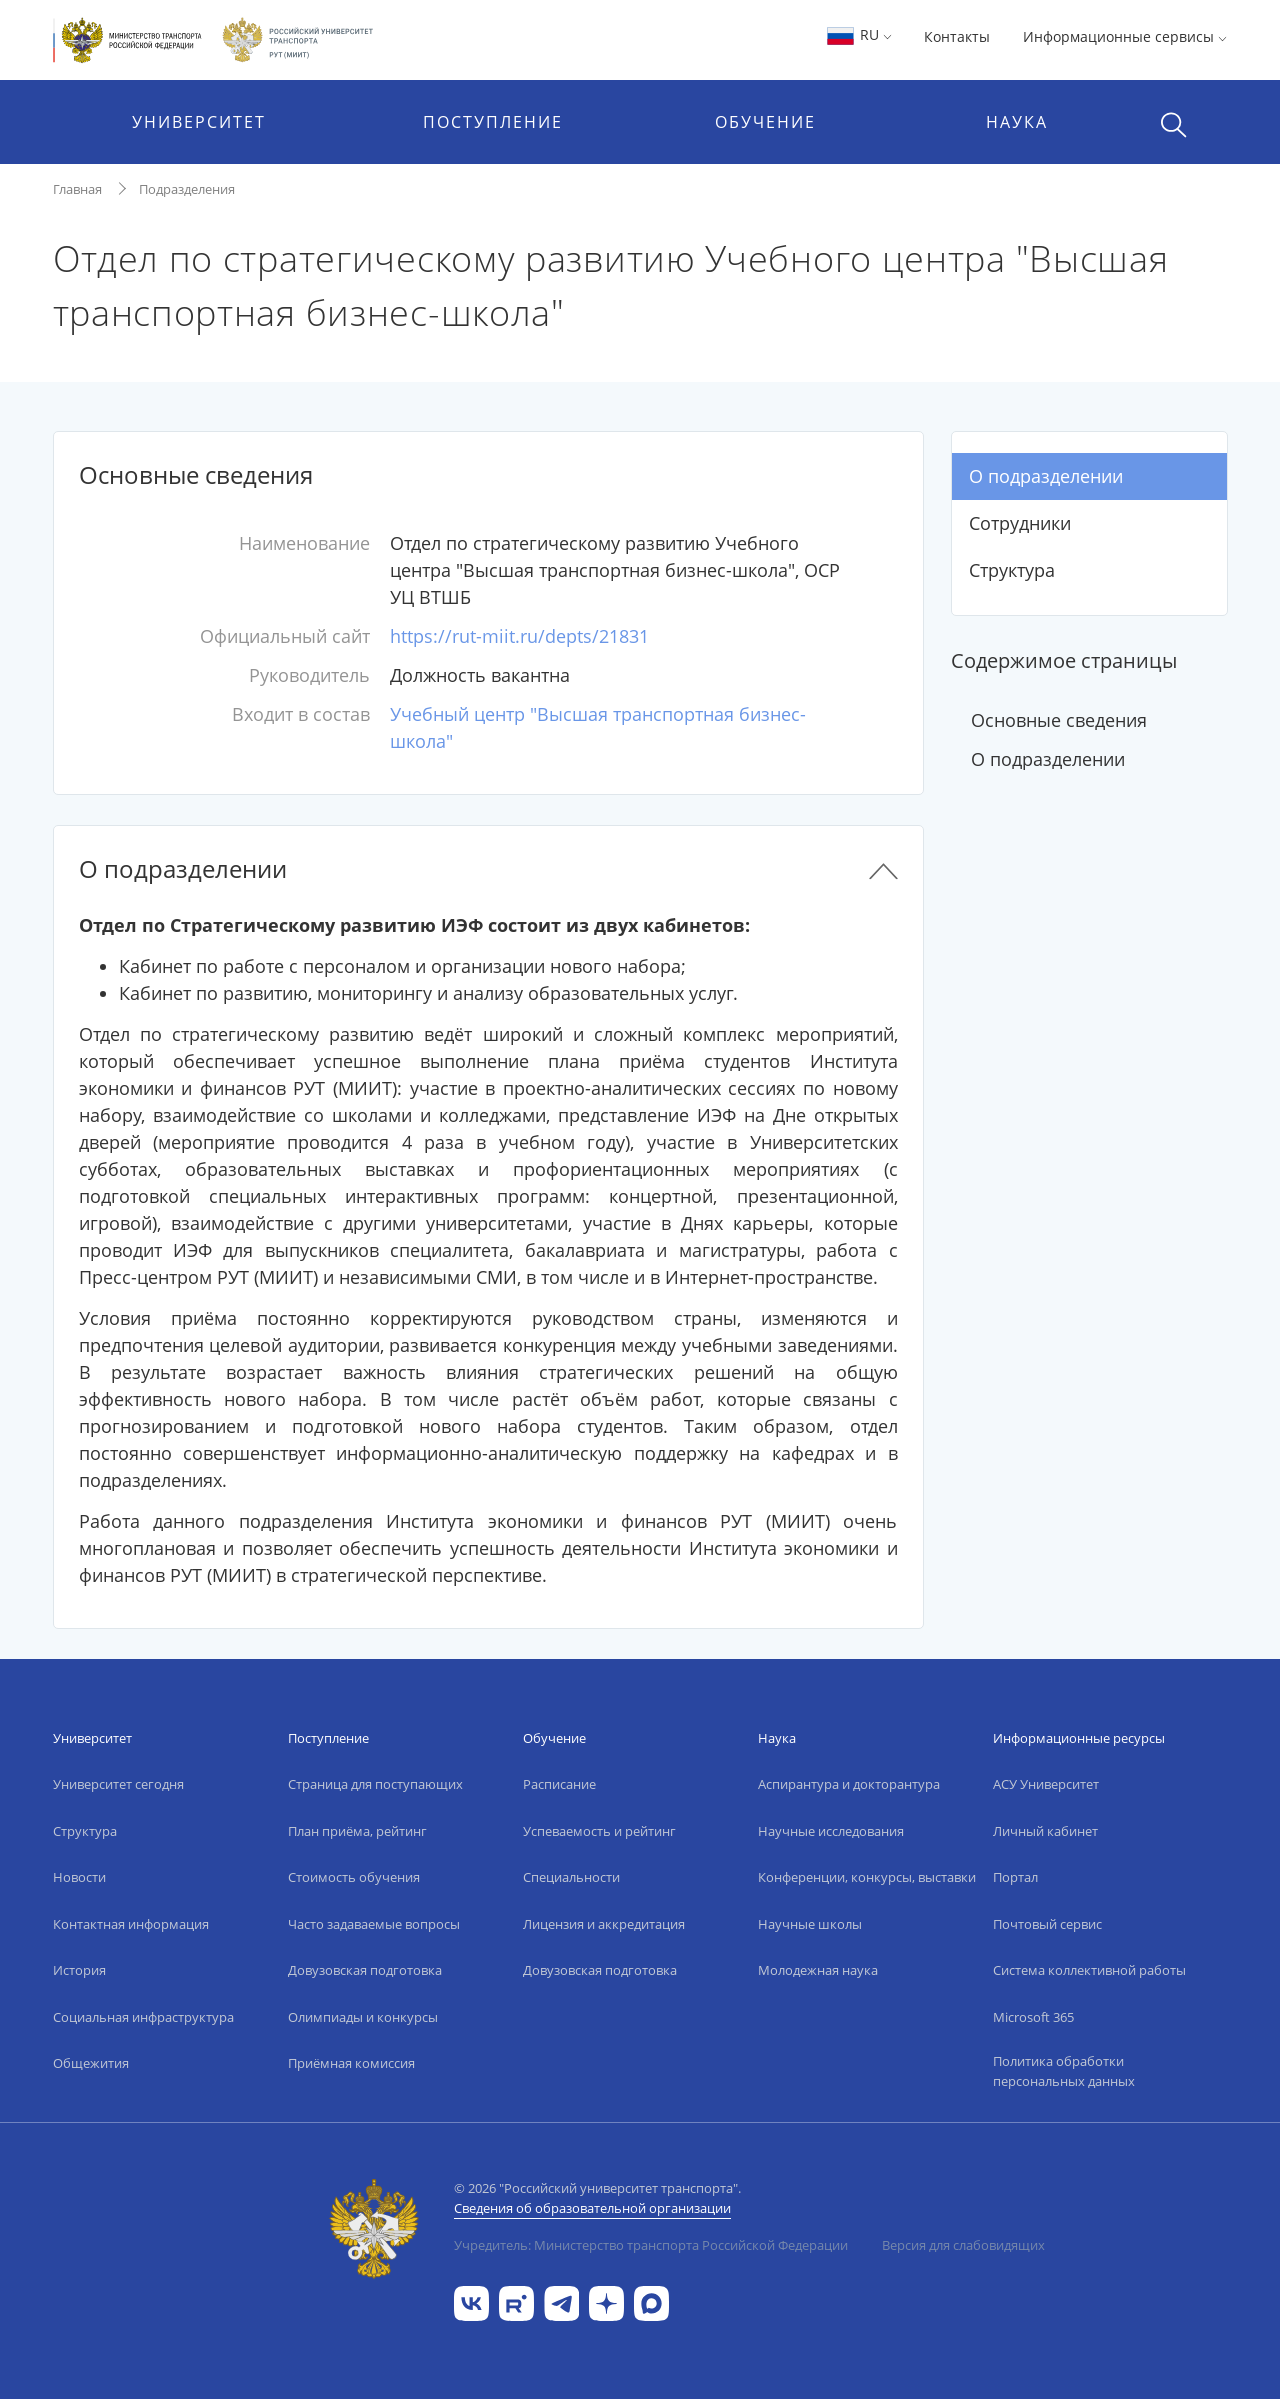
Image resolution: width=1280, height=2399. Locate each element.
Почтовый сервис (1047, 1924)
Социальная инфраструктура (143, 2017)
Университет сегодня (118, 1784)
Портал (1015, 1877)
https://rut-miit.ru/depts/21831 (519, 636)
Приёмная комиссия (351, 2063)
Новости (79, 1877)
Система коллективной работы (1089, 1970)
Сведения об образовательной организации (592, 2208)
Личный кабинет (1045, 1831)
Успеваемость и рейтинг (599, 1831)
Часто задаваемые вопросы (374, 1924)
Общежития (91, 2063)
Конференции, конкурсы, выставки (867, 1877)
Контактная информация (131, 1924)
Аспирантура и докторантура (849, 1784)
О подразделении (1046, 476)
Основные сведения (1059, 720)
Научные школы (810, 1924)
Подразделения (187, 189)
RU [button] (858, 34)
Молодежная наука (818, 1970)
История (79, 1970)
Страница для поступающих (375, 1784)
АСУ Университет (1046, 1784)
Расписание (559, 1784)
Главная (77, 189)
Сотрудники (1020, 523)
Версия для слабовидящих (963, 2245)
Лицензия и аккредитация (604, 1924)
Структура (1012, 570)
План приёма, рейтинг (357, 1831)
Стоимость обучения (354, 1877)
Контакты (957, 36)
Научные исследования (831, 1831)
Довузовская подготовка (365, 1970)
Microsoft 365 (1033, 2017)
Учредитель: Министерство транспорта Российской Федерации (651, 2245)
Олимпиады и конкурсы (363, 2017)
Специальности (571, 1877)
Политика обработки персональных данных (1064, 2071)
